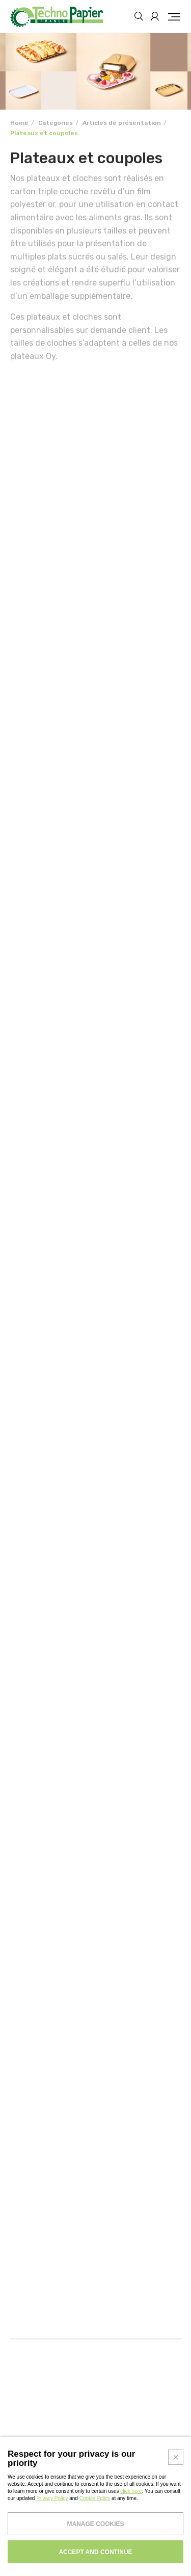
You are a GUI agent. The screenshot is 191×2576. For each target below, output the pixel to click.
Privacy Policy (52, 2572)
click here (131, 2565)
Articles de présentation (122, 122)
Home (19, 122)
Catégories (55, 122)
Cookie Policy (95, 2572)
